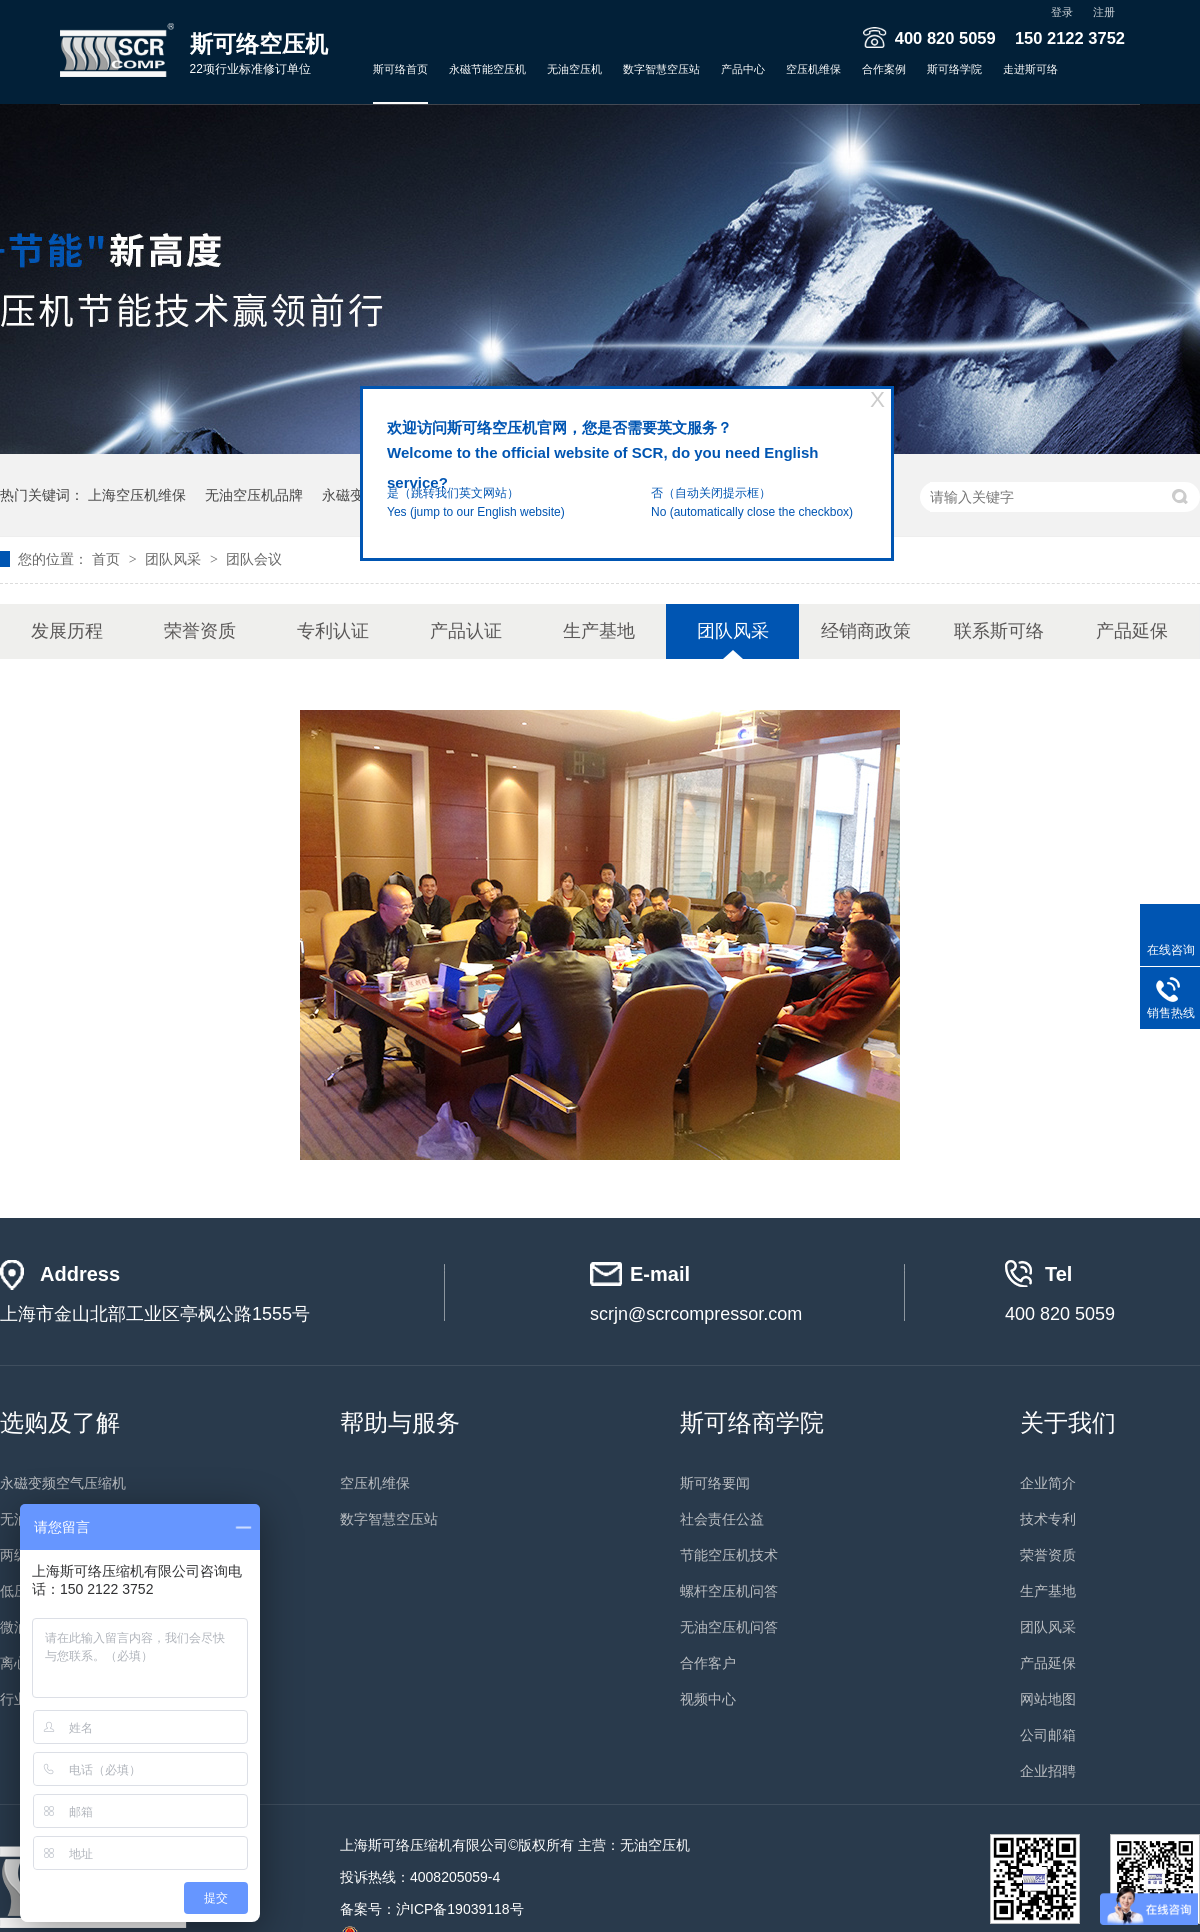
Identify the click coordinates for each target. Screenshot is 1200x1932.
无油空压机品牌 (254, 495)
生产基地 (599, 631)
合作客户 (708, 1663)
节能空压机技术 (729, 1555)
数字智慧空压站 (661, 69)
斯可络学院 (954, 69)
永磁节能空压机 (487, 69)
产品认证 (466, 631)
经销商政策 (866, 631)
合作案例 (884, 69)
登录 (1062, 12)
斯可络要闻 (715, 1483)
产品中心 (743, 69)
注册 (1104, 12)
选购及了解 (60, 1422)
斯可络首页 (400, 69)
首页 (108, 559)
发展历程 (67, 631)
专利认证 (333, 631)
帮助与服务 (400, 1422)
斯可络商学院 (752, 1422)
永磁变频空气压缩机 (63, 1483)
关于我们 (1068, 1422)
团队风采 (175, 559)
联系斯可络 (999, 631)
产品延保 (1132, 631)
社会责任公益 (722, 1519)
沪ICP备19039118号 (460, 1909)
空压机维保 (813, 69)
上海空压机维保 (137, 495)
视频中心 (708, 1699)
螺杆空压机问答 (729, 1591)
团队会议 (254, 559)
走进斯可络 (1030, 69)
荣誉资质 (200, 631)
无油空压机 (574, 69)
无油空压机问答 (729, 1627)
